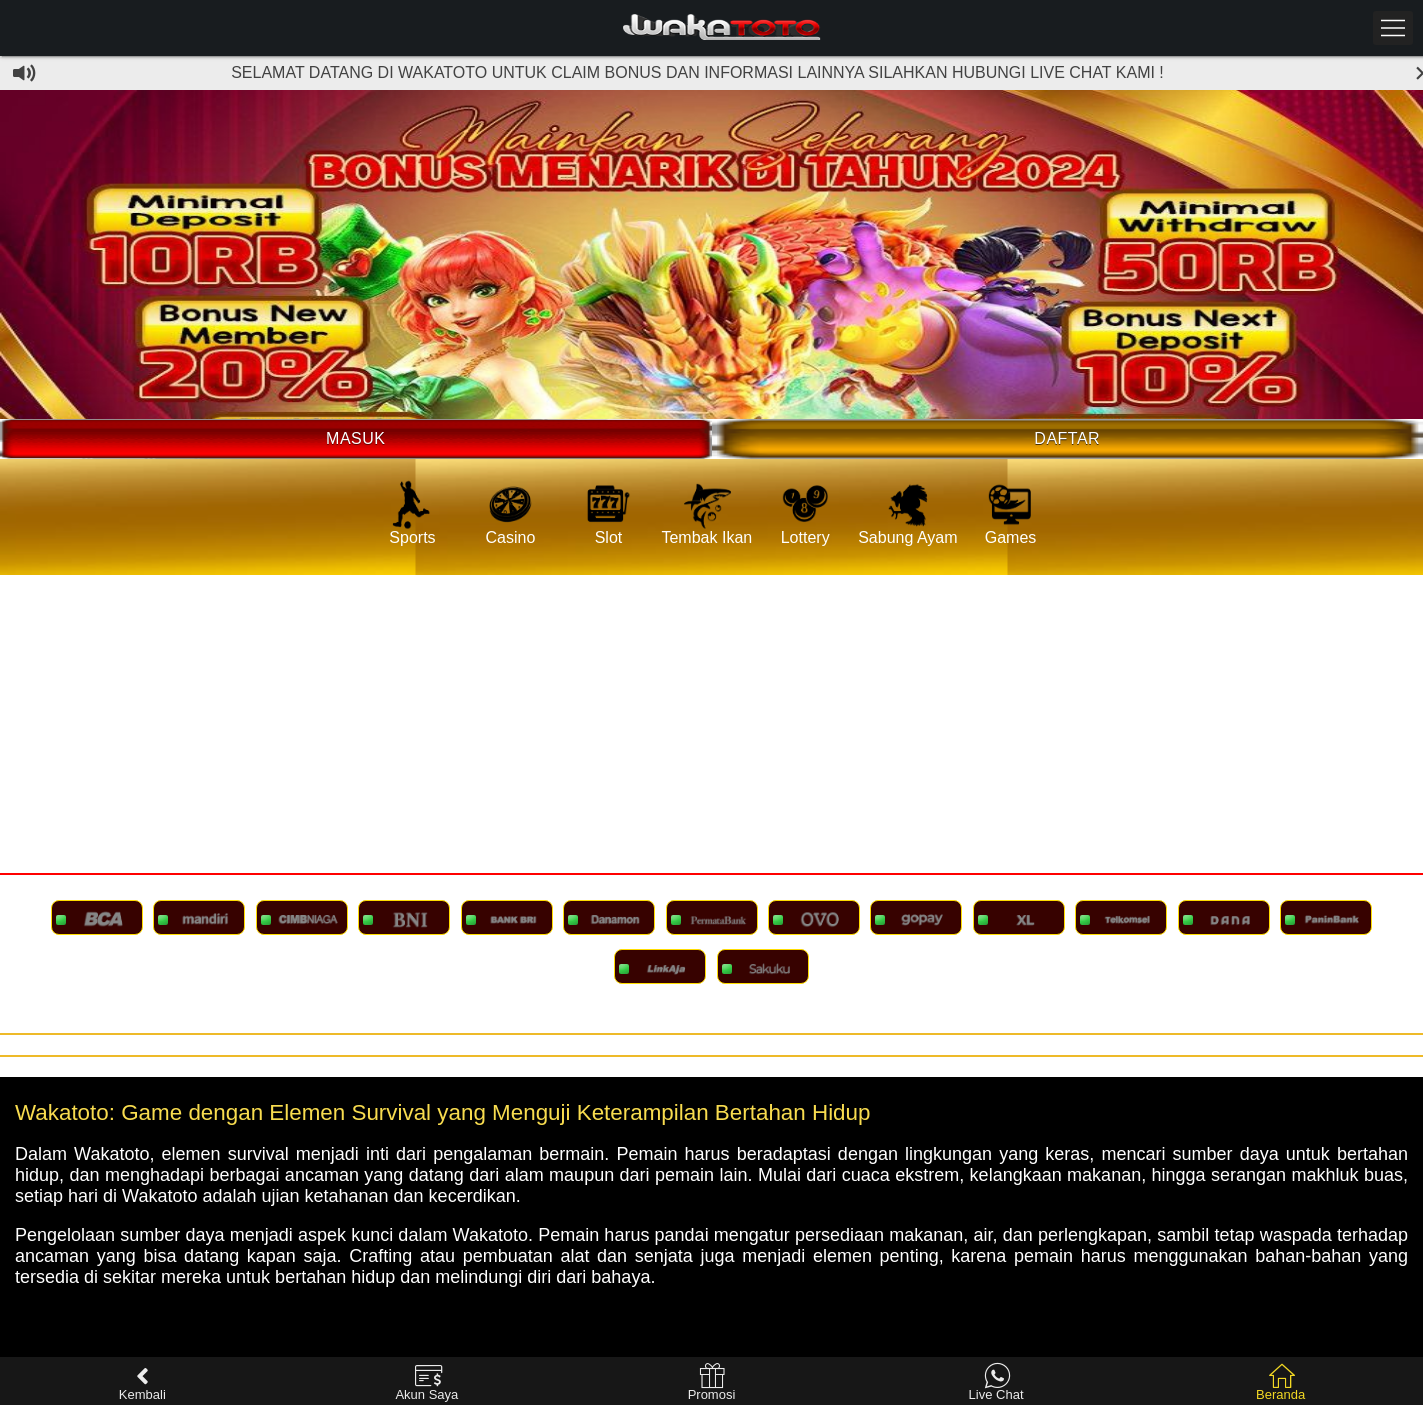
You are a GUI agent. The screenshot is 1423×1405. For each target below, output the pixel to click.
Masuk (355, 438)
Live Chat (996, 1382)
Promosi (712, 1382)
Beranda (1280, 1382)
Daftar (1067, 438)
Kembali (142, 1382)
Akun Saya (426, 1382)
